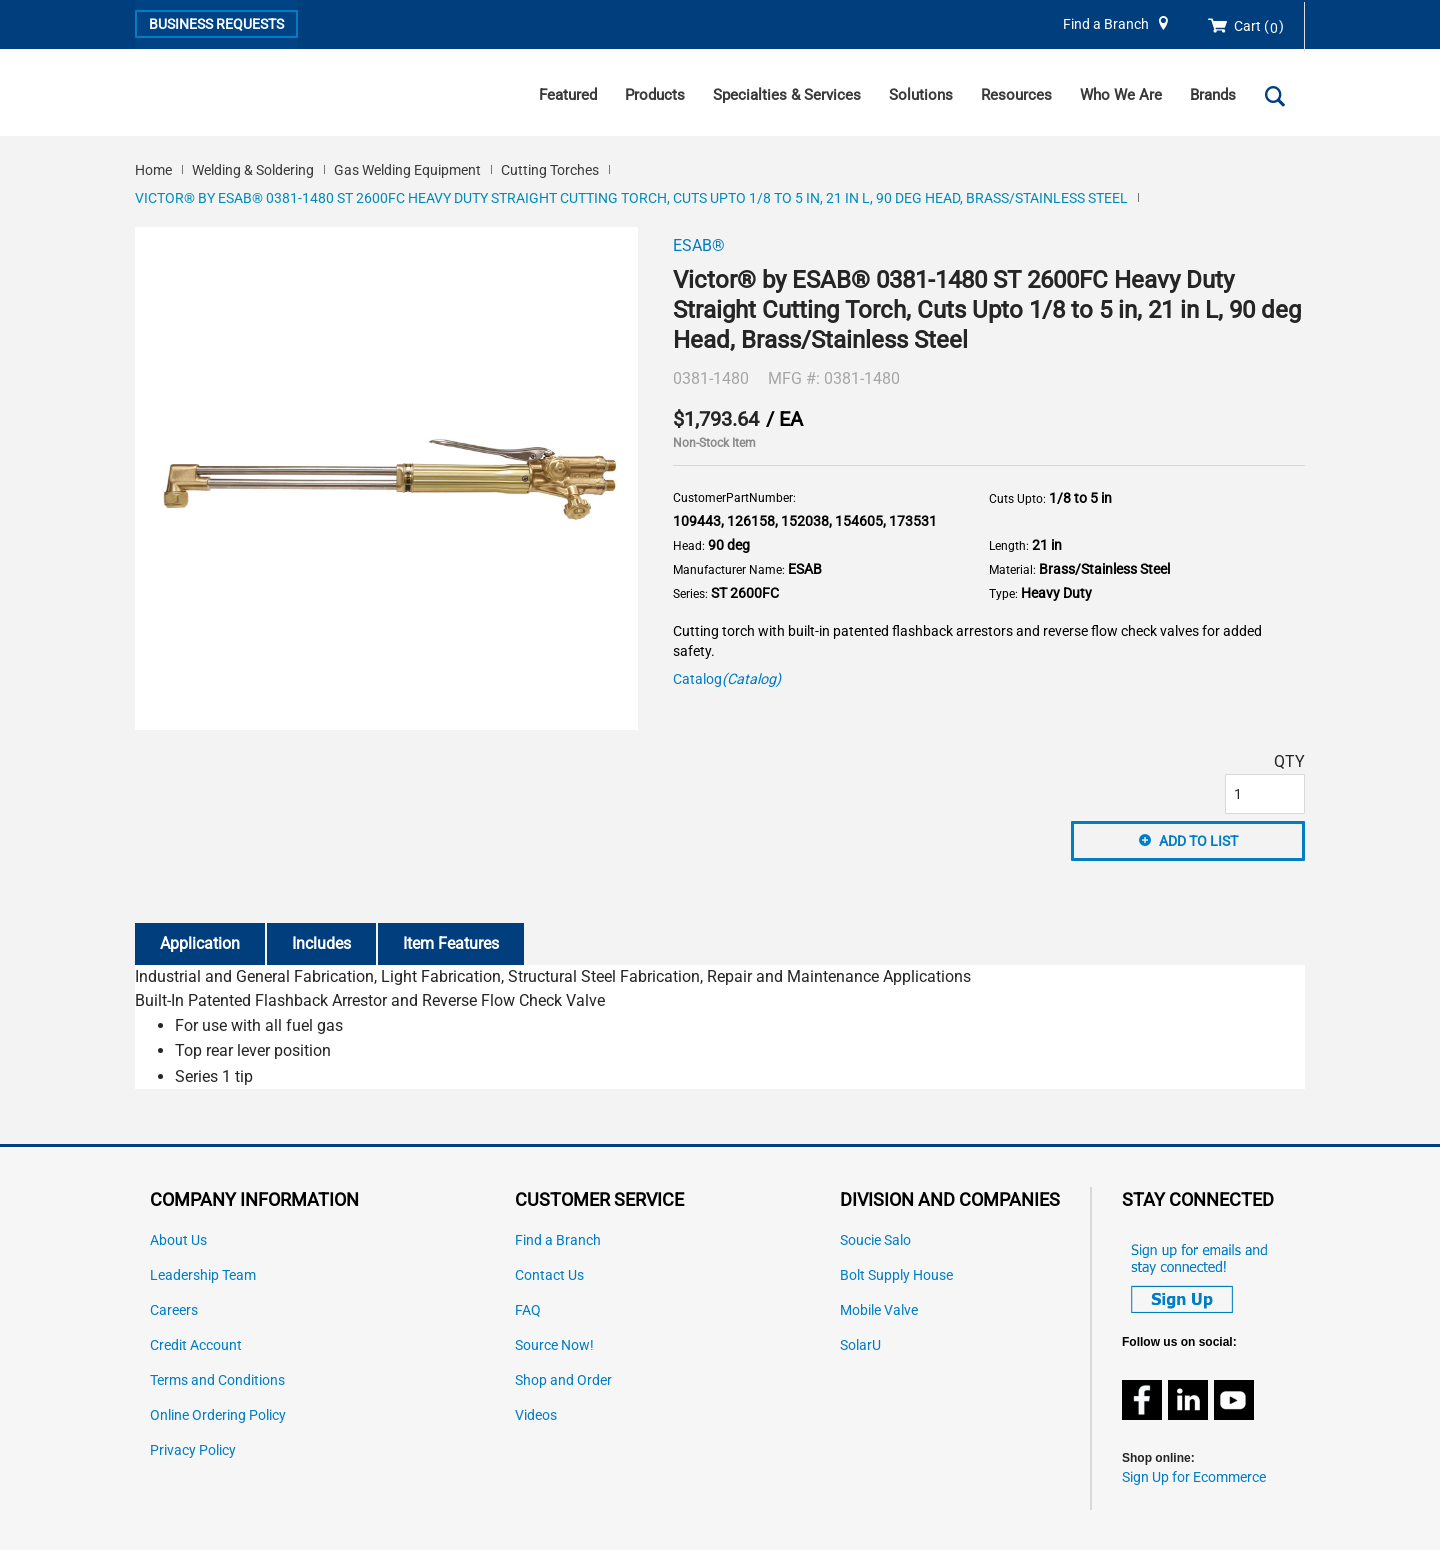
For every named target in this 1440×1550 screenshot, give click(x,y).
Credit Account (196, 1345)
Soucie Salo (875, 1240)
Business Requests (216, 24)
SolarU (860, 1345)
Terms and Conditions (217, 1380)
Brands (1213, 95)
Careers (174, 1310)
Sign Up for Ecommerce (1194, 1477)
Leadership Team (203, 1275)
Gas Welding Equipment (407, 170)
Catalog (727, 679)
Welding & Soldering (253, 170)
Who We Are (1121, 95)
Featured (568, 95)
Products (655, 95)
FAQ (528, 1310)
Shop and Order (563, 1380)
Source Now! (554, 1345)
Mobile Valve (879, 1310)
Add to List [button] (1198, 841)
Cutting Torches (550, 170)
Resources (1016, 95)
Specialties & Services (787, 95)
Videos (536, 1415)
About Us (178, 1240)
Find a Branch (1106, 24)
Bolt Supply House (896, 1275)
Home (153, 170)
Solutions (921, 95)
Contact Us (549, 1275)
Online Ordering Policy (218, 1415)
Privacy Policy (193, 1450)
